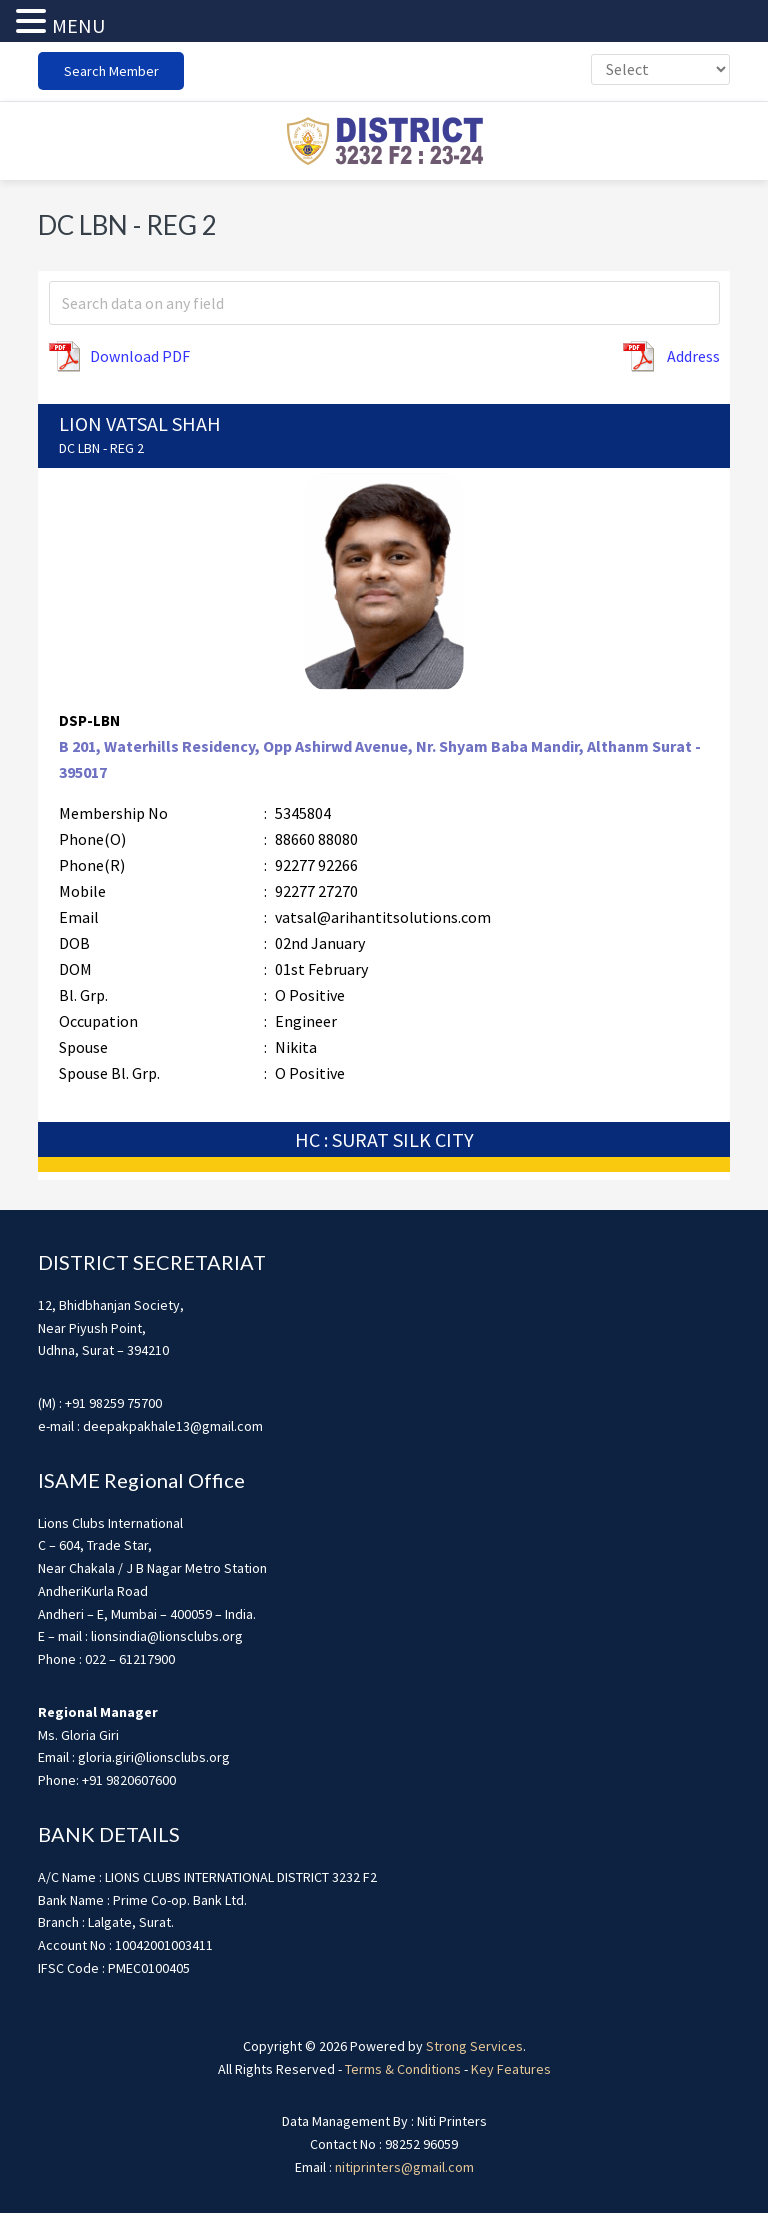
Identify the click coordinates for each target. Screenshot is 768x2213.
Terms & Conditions (403, 2069)
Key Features (511, 2069)
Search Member (111, 71)
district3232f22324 (384, 141)
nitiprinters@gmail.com (404, 2167)
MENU (78, 25)
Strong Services (474, 2046)
